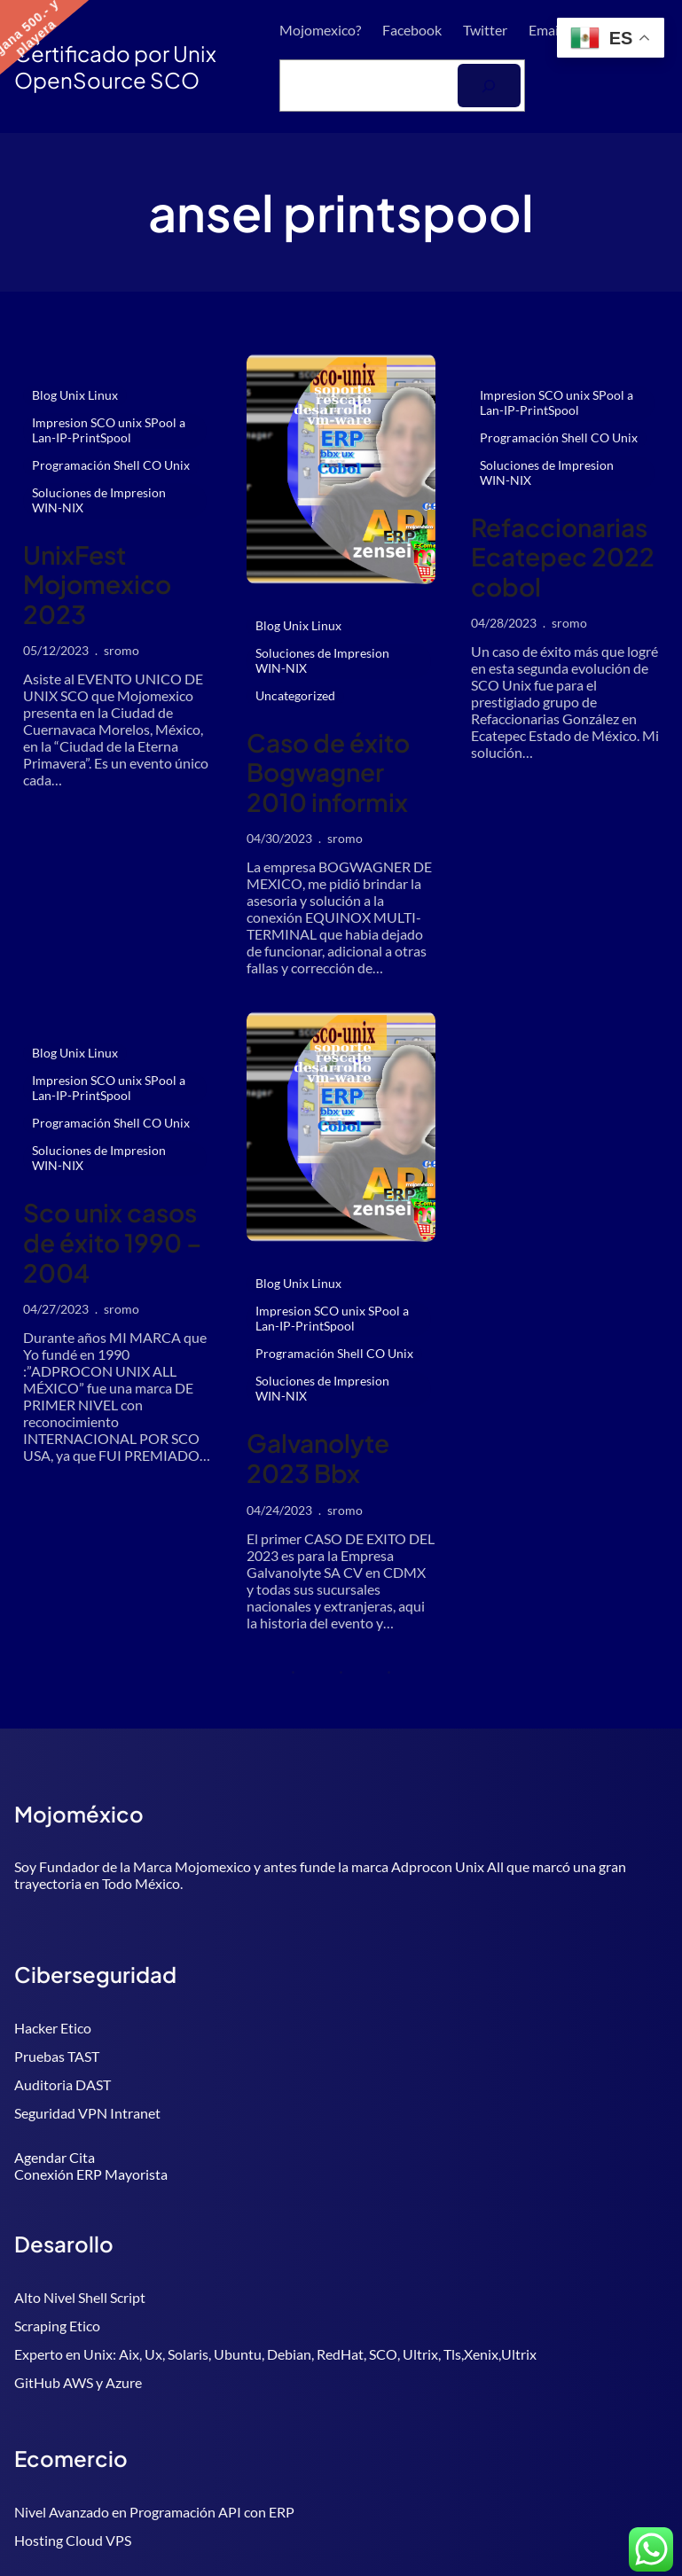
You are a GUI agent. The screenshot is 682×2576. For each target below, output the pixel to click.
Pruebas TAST (56, 2056)
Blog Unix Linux (75, 394)
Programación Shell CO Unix (111, 464)
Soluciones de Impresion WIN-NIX (99, 500)
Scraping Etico (57, 2325)
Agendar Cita (54, 2157)
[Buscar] (489, 85)
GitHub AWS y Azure (78, 2382)
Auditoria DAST (62, 2084)
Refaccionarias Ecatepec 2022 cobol (563, 557)
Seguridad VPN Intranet (87, 2112)
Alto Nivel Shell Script (79, 2297)
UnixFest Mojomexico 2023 (97, 584)
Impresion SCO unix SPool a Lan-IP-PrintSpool (108, 430)
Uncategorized (295, 695)
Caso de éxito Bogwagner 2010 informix (328, 772)
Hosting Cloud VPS (72, 2540)
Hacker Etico (52, 2027)
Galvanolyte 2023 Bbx (318, 1457)
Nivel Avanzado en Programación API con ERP (154, 2511)
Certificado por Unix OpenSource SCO (115, 66)
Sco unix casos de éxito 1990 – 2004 (112, 1242)
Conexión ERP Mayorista (91, 2174)
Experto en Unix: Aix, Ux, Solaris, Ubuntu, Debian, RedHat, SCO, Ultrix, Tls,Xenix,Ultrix (275, 2354)
